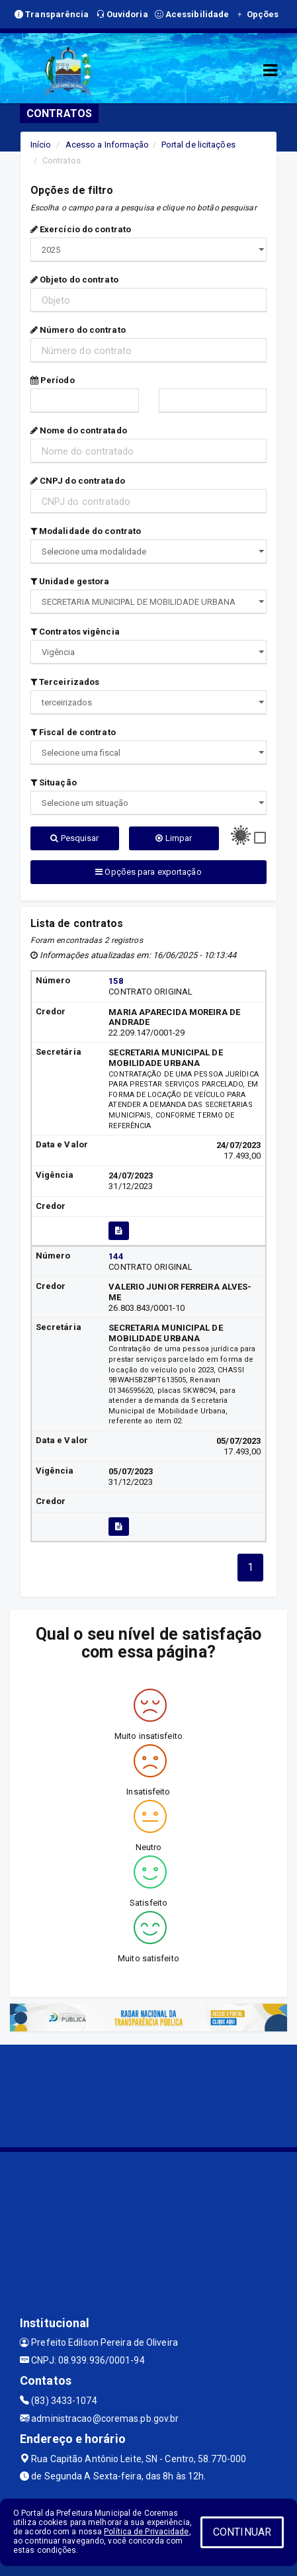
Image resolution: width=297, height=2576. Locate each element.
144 (115, 1256)
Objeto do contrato (74, 280)
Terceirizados (65, 682)
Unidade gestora (70, 581)
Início (41, 145)
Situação (53, 782)
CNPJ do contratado (77, 481)
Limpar (173, 838)
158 (115, 981)
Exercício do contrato (80, 229)
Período (52, 380)
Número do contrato (78, 330)
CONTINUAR (242, 2532)
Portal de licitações (198, 145)
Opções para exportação (148, 872)
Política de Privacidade (146, 2531)
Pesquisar (74, 838)
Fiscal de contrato (73, 732)
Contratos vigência (75, 632)
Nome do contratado (78, 430)
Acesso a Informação (107, 145)
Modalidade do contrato (85, 531)
